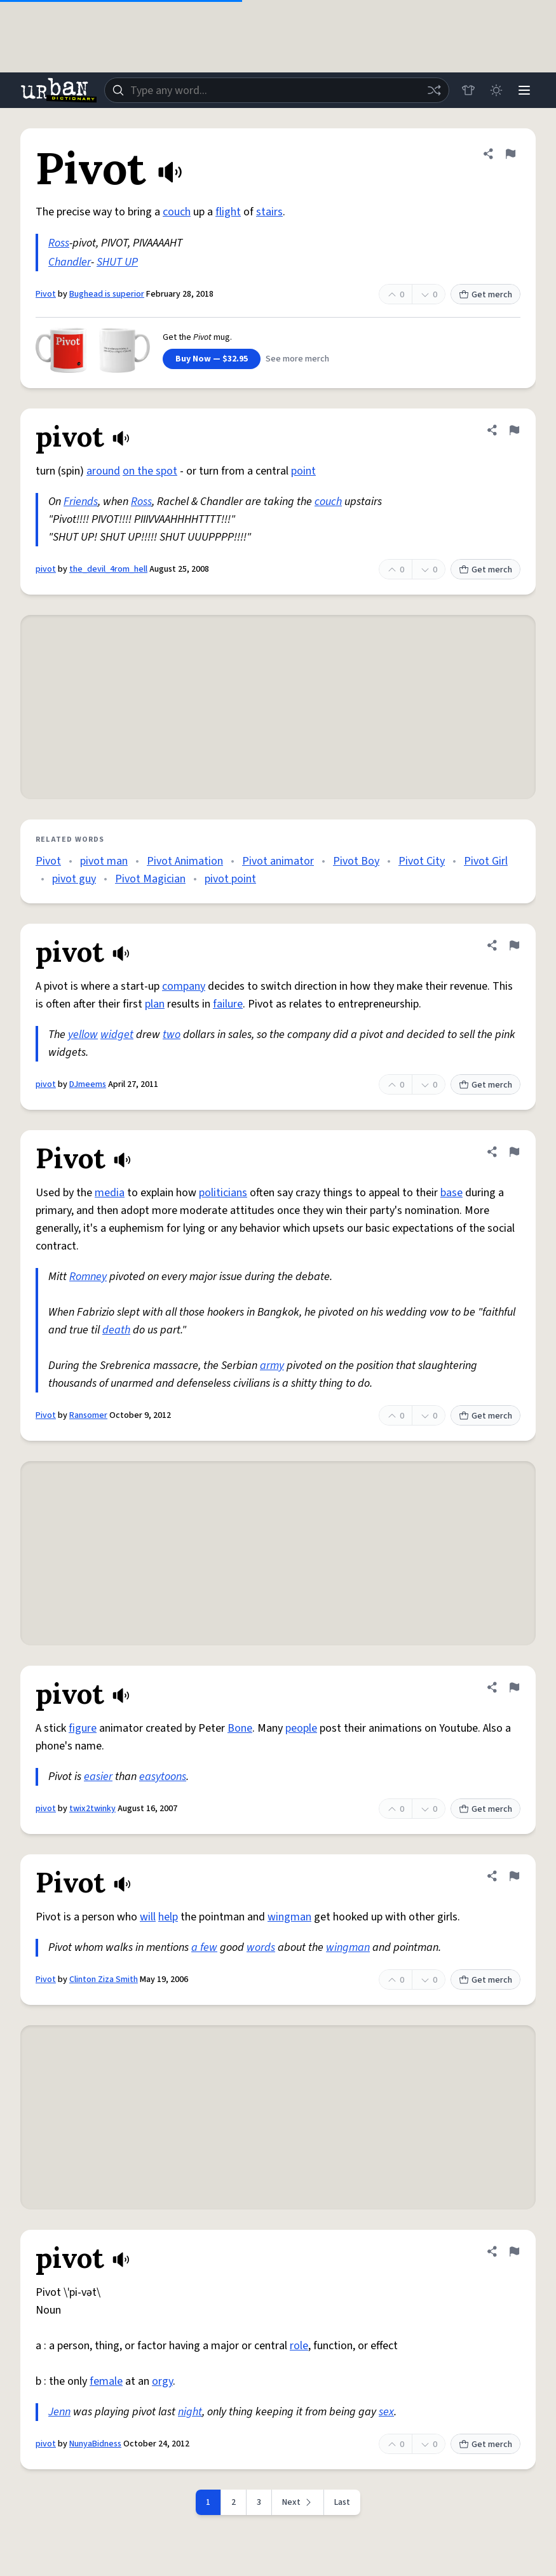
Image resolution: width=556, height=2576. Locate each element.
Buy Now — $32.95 (211, 359)
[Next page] (298, 2502)
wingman (289, 1917)
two (171, 1034)
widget (116, 1034)
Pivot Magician (150, 879)
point (303, 471)
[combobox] (276, 90)
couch (177, 212)
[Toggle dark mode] (496, 90)
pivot (46, 569)
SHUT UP (117, 262)
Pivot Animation (185, 861)
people (301, 1728)
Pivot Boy (356, 861)
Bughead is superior (106, 294)
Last (342, 2502)
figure (83, 1728)
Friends (81, 501)
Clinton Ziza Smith (103, 1979)
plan (155, 1004)
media (110, 1193)
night (190, 2412)
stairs (269, 212)
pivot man (104, 861)
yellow (83, 1034)
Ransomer (88, 1415)
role (299, 2346)
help (168, 1917)
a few (204, 1947)
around (103, 471)
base (451, 1193)
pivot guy (74, 879)
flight (228, 212)
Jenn (59, 2412)
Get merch (485, 294)
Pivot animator (278, 861)
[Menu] (524, 90)
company (183, 986)
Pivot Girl (486, 861)
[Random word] (434, 90)
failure (228, 1004)
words (261, 1947)
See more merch (297, 359)
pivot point (230, 879)
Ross (58, 243)
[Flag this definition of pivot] (514, 430)
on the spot (150, 471)
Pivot (46, 294)
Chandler (69, 262)
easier (98, 1776)
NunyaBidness (95, 2444)
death (116, 1330)
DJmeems (87, 1084)
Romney (88, 1277)
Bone (239, 1728)
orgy (162, 2381)
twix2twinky (92, 1808)
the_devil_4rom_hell (108, 569)
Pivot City (421, 861)
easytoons (162, 1776)
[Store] (468, 90)
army (272, 1365)
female (106, 2381)
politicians (223, 1193)
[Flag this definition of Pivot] (510, 154)
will (148, 1917)
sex (386, 2412)
